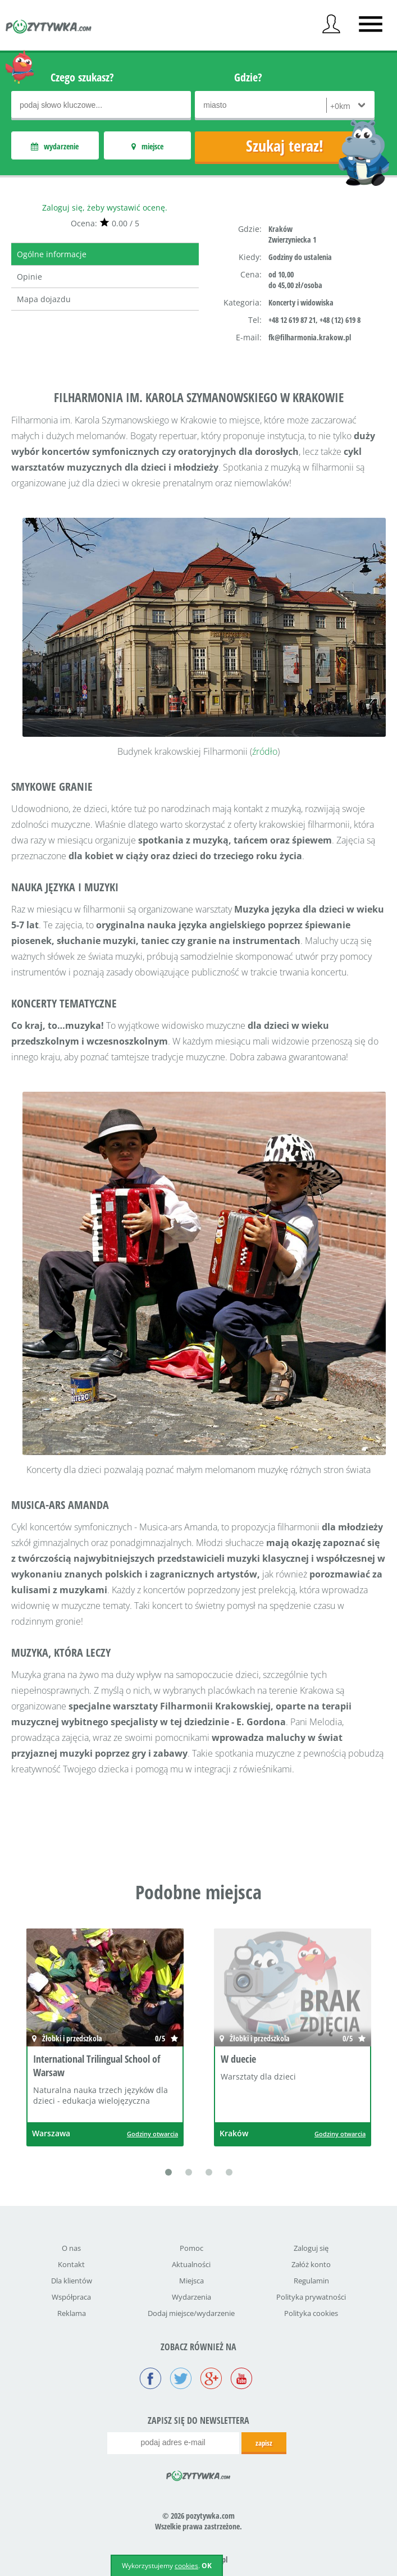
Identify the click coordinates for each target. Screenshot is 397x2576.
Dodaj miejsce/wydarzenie (191, 2313)
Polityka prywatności (311, 2297)
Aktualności (191, 2264)
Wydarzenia (191, 2297)
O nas (71, 2248)
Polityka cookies (311, 2313)
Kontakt (71, 2264)
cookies (186, 2565)
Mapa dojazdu (44, 299)
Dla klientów (71, 2281)
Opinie (29, 276)
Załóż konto (311, 2264)
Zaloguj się (311, 2248)
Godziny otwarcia (152, 2134)
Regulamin (311, 2281)
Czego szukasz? (82, 77)
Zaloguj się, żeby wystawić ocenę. (104, 207)
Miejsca (191, 2281)
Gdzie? (248, 77)
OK (207, 2565)
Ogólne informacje (51, 254)
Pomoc (191, 2248)
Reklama (71, 2313)
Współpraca (71, 2297)
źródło (264, 751)
